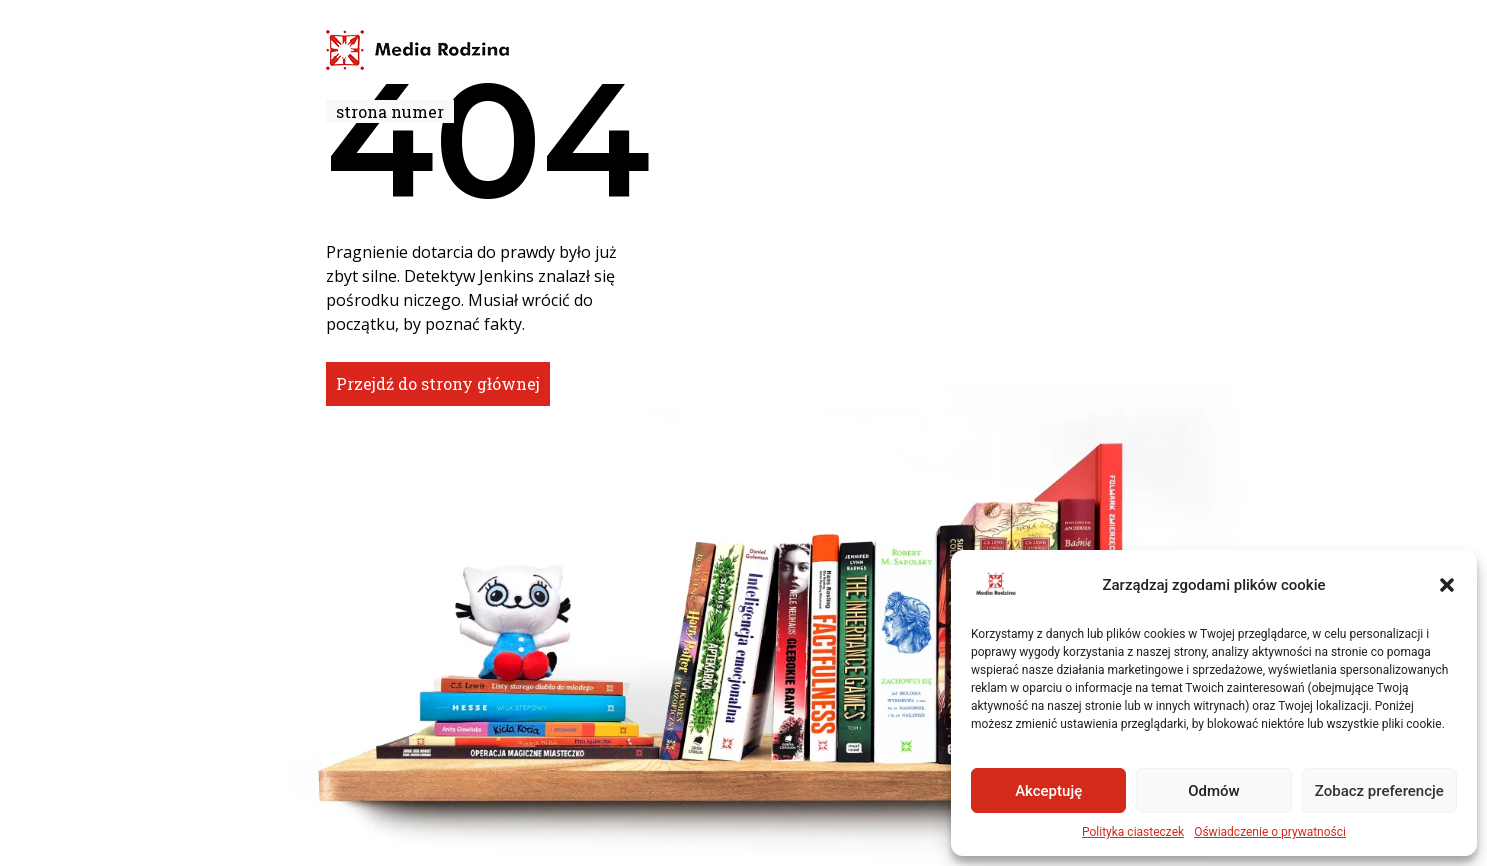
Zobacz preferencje (1379, 791)
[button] (1447, 585)
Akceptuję (1048, 791)
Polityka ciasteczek (1133, 832)
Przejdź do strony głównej (438, 383)
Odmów (1214, 791)
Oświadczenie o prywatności (1270, 832)
